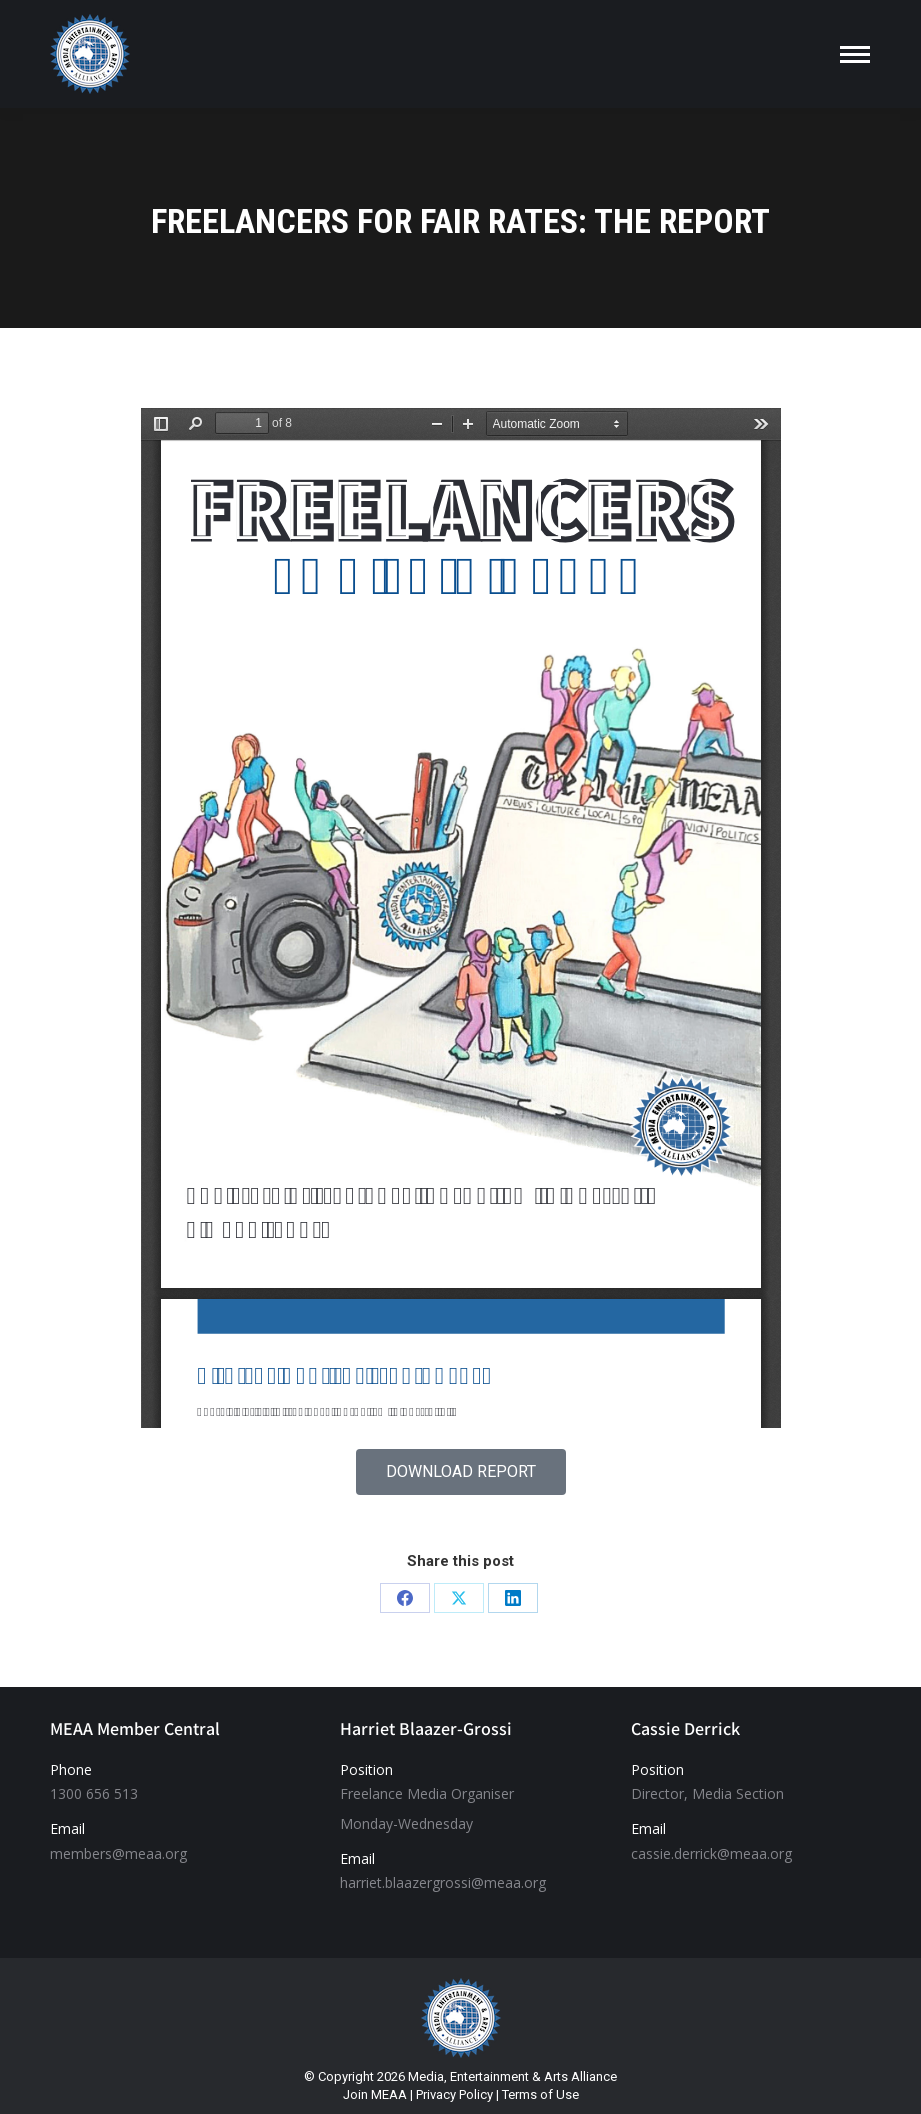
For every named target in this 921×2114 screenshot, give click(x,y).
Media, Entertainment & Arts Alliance (512, 2076)
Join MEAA (375, 2094)
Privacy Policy (454, 2094)
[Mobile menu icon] (855, 54)
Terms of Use (540, 2094)
